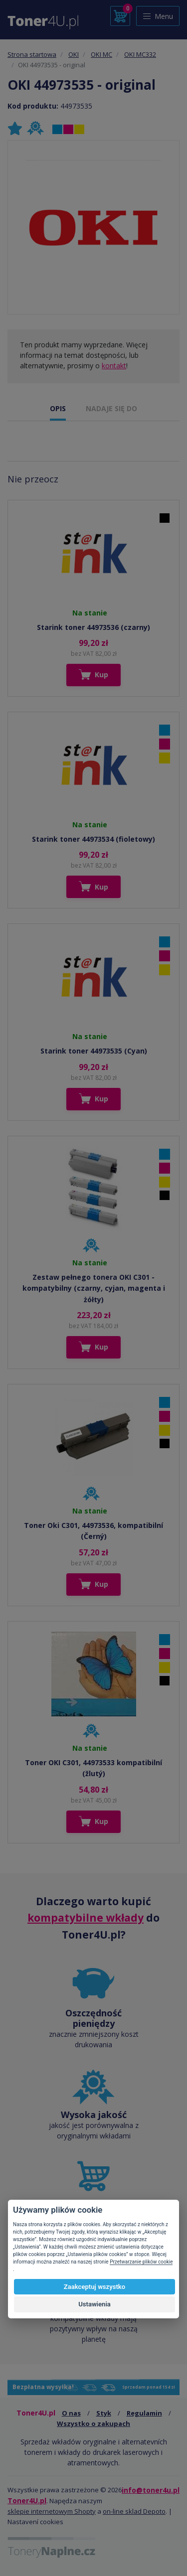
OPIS (58, 408)
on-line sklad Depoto (134, 2511)
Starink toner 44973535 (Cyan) (93, 1051)
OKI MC (101, 54)
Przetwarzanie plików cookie (141, 2262)
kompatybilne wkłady (85, 1918)
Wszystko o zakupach (93, 2423)
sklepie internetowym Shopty (51, 2511)
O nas (71, 2413)
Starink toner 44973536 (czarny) (93, 627)
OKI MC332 (140, 54)
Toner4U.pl (26, 2500)
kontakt (114, 365)
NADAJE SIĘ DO (111, 408)
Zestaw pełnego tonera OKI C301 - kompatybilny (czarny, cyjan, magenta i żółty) (93, 1288)
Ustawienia (94, 2304)
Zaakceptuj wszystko (94, 2286)
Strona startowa (31, 54)
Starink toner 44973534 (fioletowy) (93, 839)
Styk (103, 2413)
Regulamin (144, 2413)
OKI (73, 54)
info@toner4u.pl (151, 2490)
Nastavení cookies (35, 2521)
